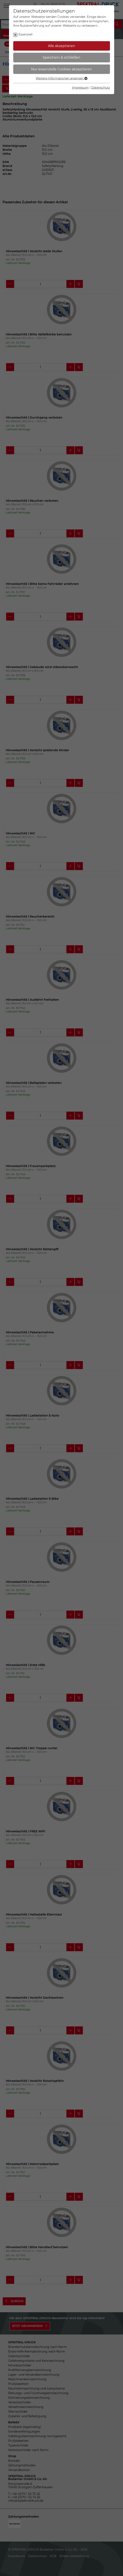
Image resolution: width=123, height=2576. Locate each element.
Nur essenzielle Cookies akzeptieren (61, 69)
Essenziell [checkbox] (26, 34)
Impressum (80, 87)
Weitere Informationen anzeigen (61, 78)
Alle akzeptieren (61, 46)
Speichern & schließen (61, 57)
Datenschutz (100, 87)
